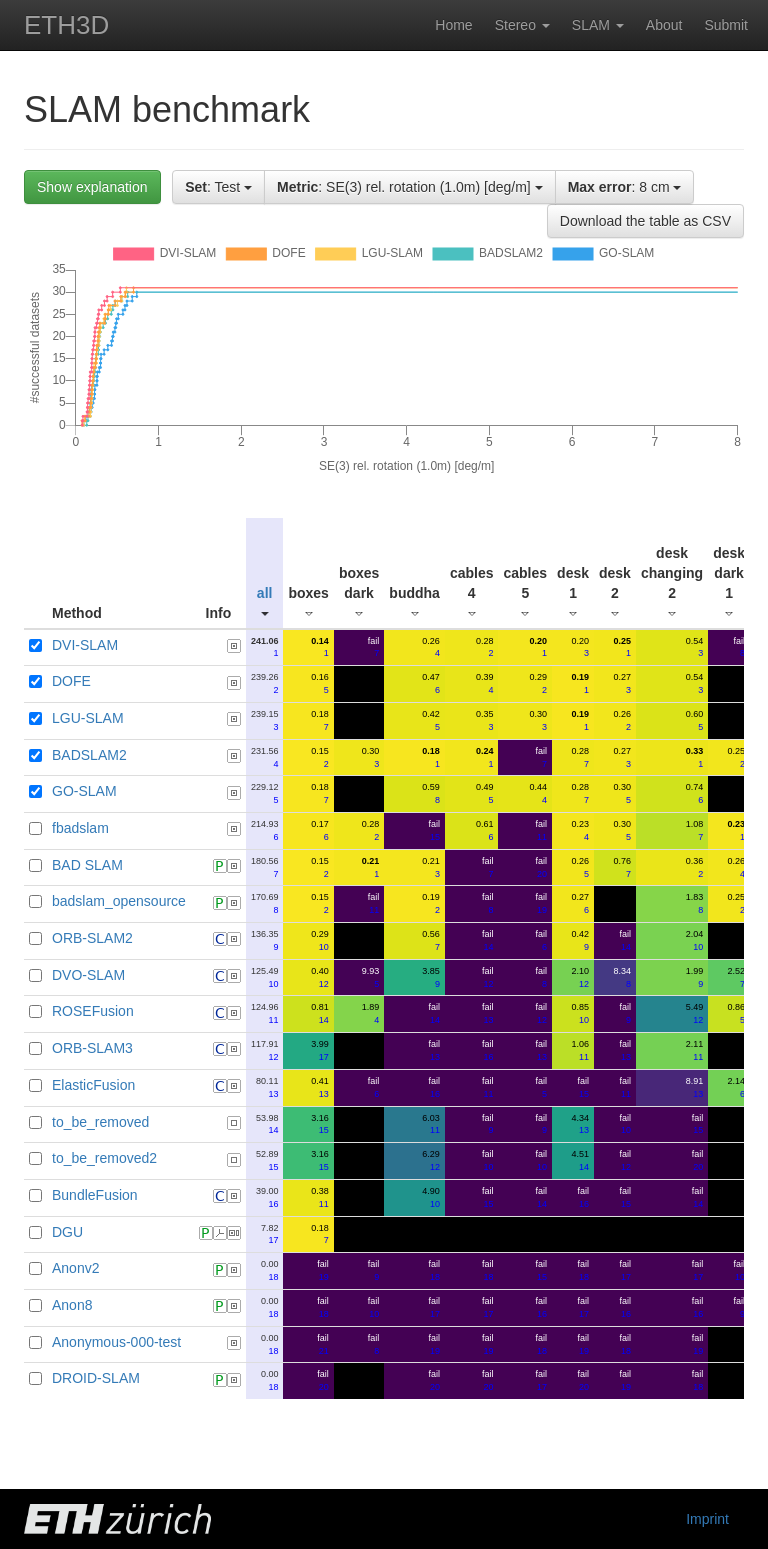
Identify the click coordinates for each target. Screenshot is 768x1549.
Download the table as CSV (645, 221)
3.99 (320, 1050)
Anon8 (72, 1305)
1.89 (371, 1013)
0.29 (539, 683)
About (664, 25)
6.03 (431, 1124)
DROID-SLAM (96, 1378)
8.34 (622, 977)
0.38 (320, 1197)
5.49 (695, 1013)
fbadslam (80, 828)
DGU (67, 1232)
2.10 (580, 977)
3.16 (320, 1124)
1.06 (580, 1050)
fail (374, 647)
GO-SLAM (84, 791)
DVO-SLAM (88, 975)
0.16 (320, 683)
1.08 (695, 830)
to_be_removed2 (104, 1158)
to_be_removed (100, 1122)
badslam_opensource (119, 901)
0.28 (485, 647)
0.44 (539, 793)
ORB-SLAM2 (92, 938)
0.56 (431, 940)
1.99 (695, 977)
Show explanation (92, 187)
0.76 (622, 867)
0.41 (320, 1087)
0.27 (622, 683)
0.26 (431, 647)
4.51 (580, 1160)
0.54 (695, 647)
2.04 (695, 940)
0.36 (695, 867)
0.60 (695, 720)
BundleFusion (95, 1195)
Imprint (707, 1519)
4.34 (580, 1124)
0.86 (737, 1013)
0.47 (431, 683)
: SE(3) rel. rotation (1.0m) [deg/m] (410, 187)
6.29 (431, 1160)
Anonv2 (75, 1268)
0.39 (485, 683)
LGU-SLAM (88, 718)
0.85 (580, 1013)
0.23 (580, 830)
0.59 (431, 793)
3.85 (431, 977)
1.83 (695, 903)
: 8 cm (625, 187)
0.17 (320, 830)
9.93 (371, 977)
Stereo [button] (522, 25)
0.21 (431, 867)
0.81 (320, 1013)
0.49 (485, 793)
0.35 (485, 720)
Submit (726, 25)
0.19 (431, 903)
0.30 (539, 720)
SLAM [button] (598, 25)
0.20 (580, 647)
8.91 (695, 1087)
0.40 (320, 977)
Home (453, 25)
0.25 (737, 757)
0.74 (695, 793)
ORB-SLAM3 (92, 1048)
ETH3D (66, 25)
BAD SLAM (87, 865)
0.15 (320, 757)
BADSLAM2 (89, 755)
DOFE (71, 681)
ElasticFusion (93, 1085)
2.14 (737, 1087)
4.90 (431, 1197)
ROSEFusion (93, 1011)
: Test (218, 187)
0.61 (485, 830)
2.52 (737, 977)
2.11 (695, 1050)
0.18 (320, 720)
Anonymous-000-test (116, 1342)
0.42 (431, 720)
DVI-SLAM (85, 645)
